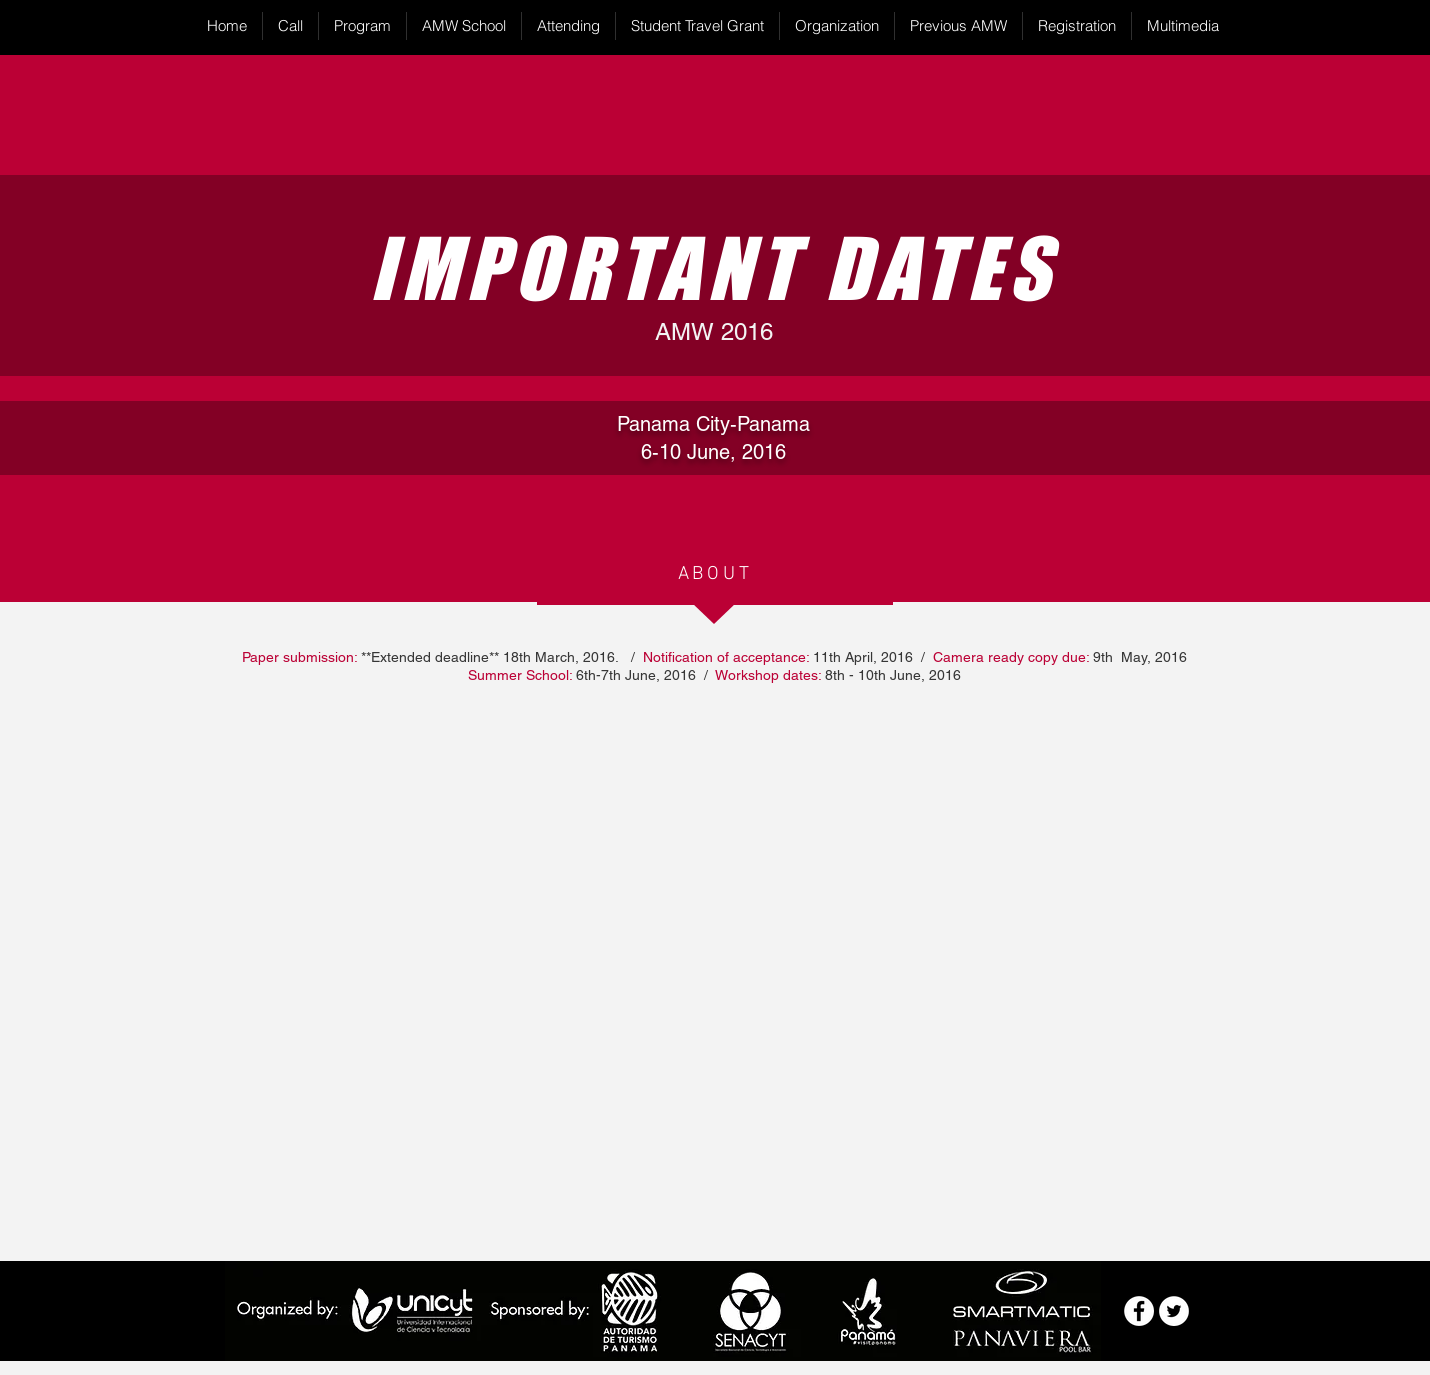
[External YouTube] (716, 973)
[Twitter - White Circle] (1174, 1311)
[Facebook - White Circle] (1139, 1311)
